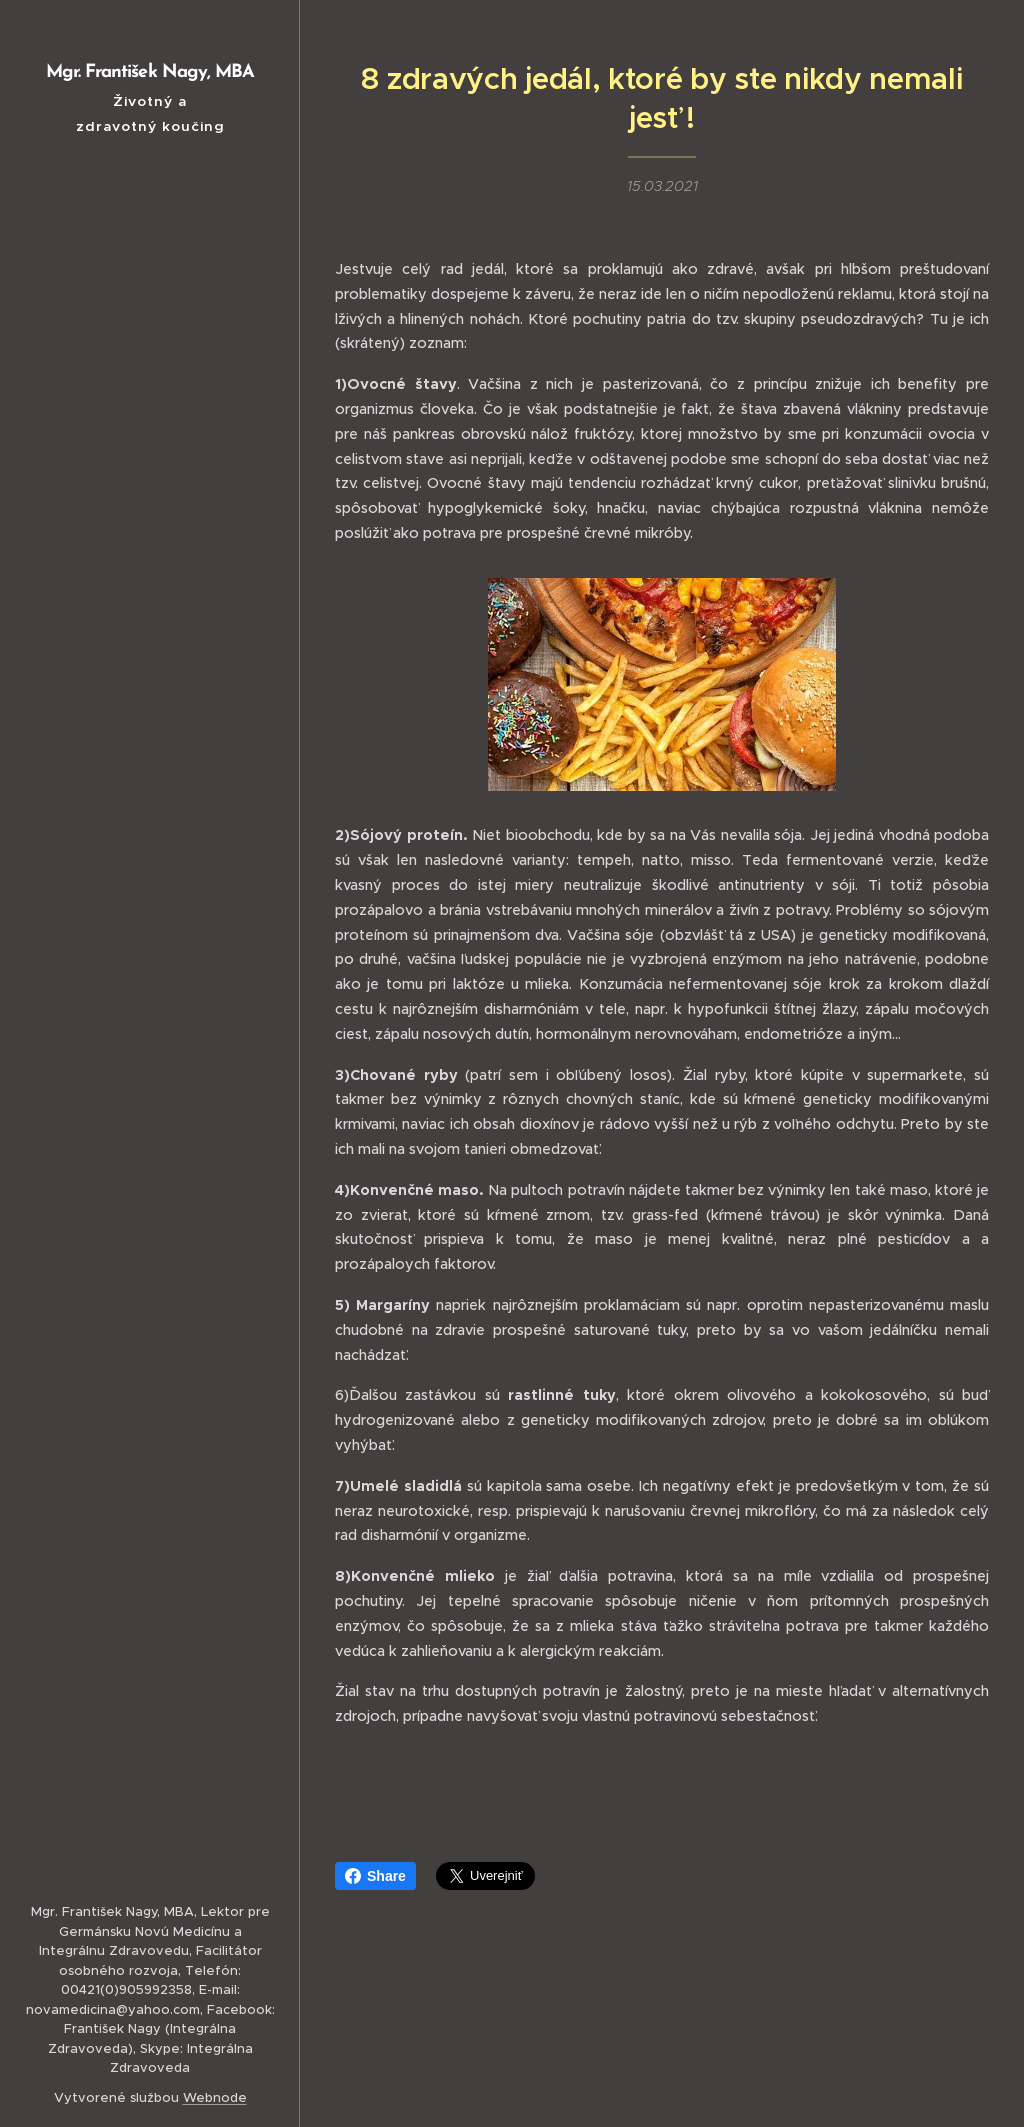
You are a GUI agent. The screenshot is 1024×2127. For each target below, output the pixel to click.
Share (375, 1876)
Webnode (215, 2097)
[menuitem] (150, 917)
